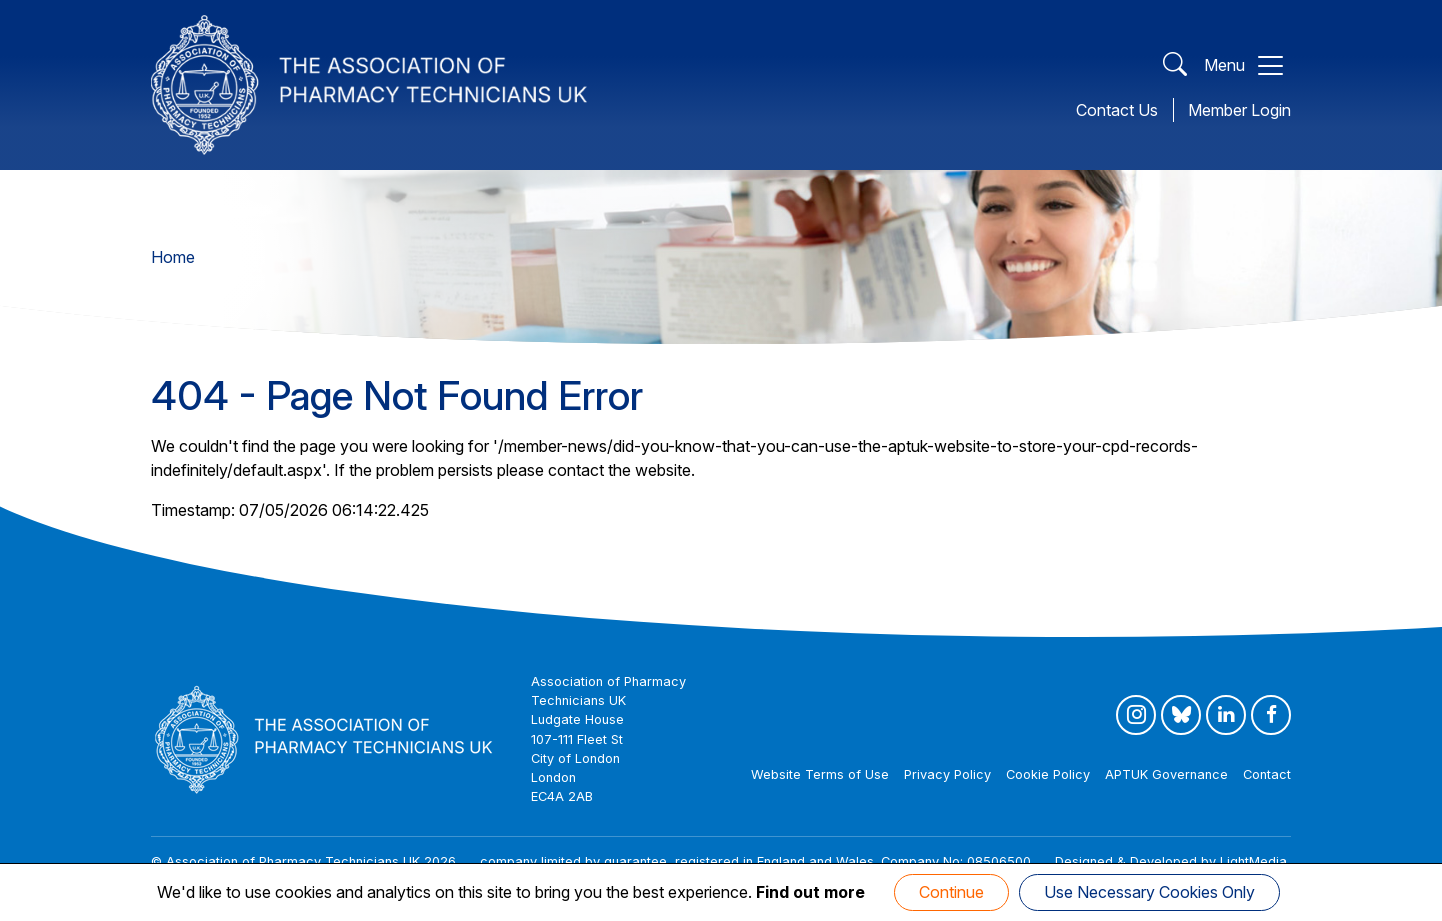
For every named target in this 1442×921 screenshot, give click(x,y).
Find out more (810, 892)
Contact (1267, 774)
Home (173, 257)
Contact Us (1117, 110)
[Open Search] (1175, 65)
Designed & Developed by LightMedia (1171, 861)
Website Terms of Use (820, 774)
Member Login (1239, 110)
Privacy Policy (947, 774)
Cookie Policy (1048, 774)
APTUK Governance (1166, 774)
